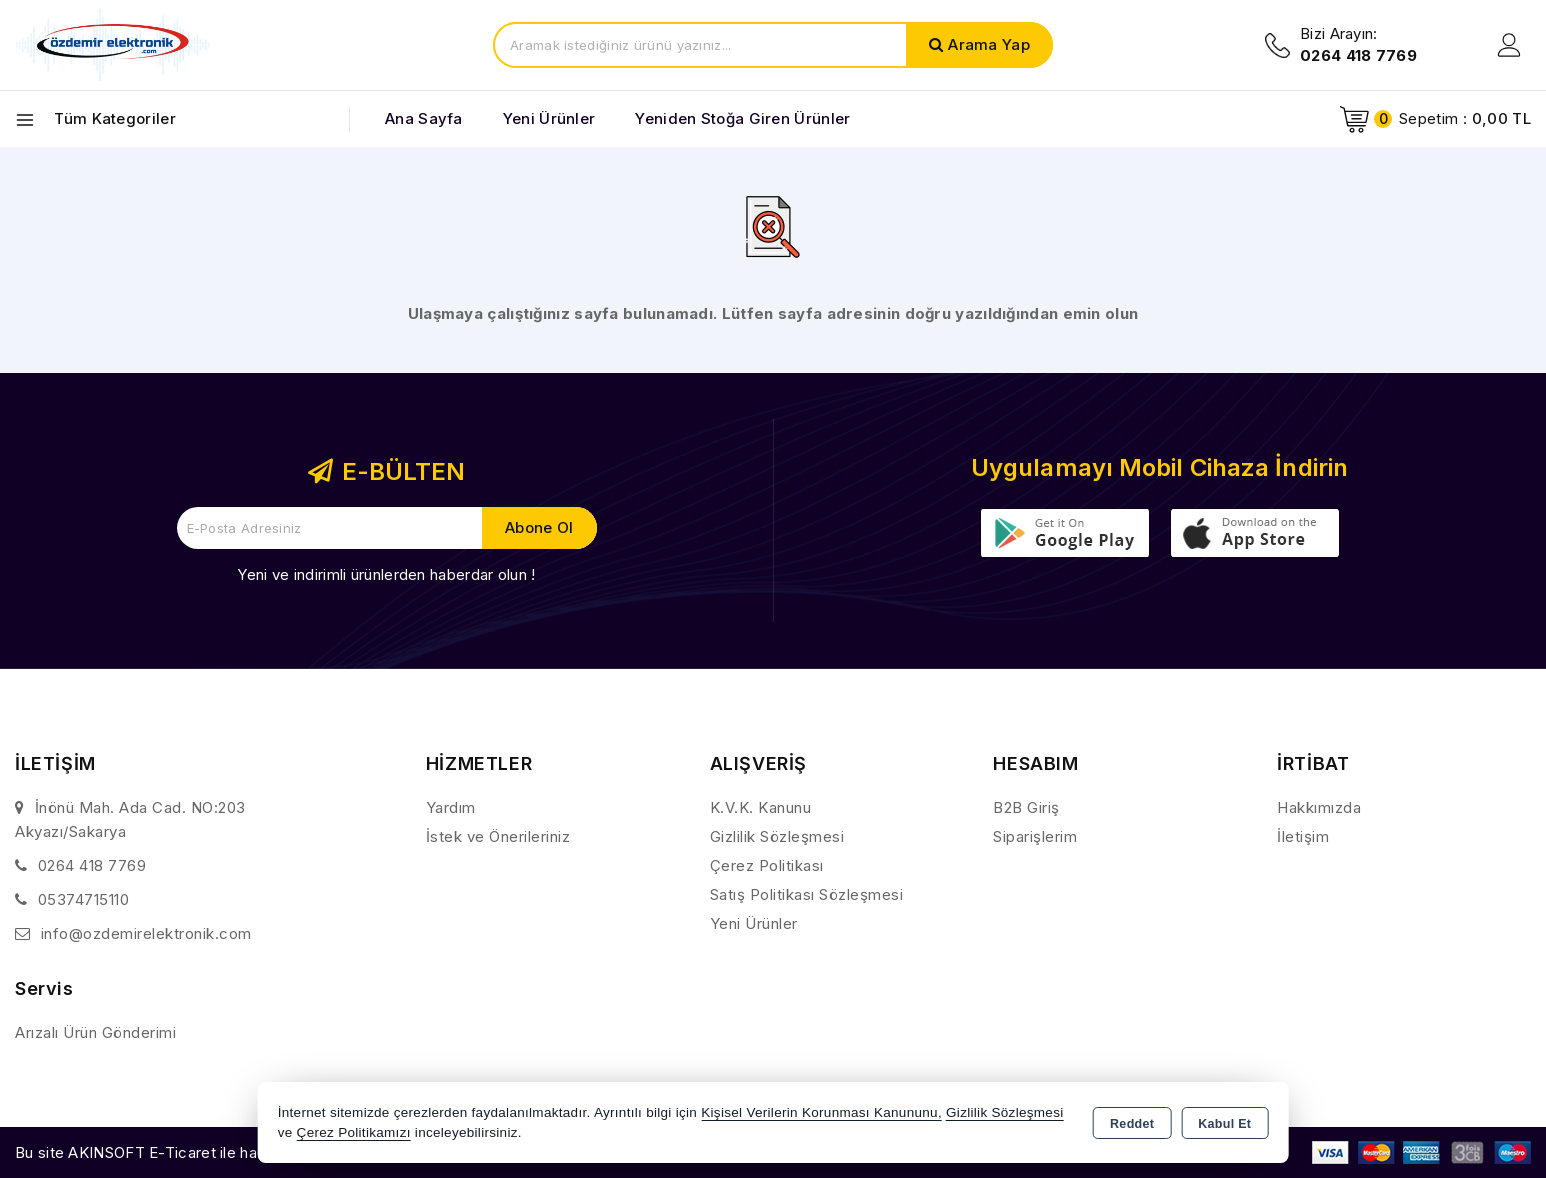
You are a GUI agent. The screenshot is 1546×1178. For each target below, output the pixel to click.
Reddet (1132, 1124)
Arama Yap (989, 44)
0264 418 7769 (92, 865)
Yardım (451, 807)
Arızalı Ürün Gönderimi (95, 1032)
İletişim (1303, 836)
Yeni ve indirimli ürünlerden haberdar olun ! (386, 574)
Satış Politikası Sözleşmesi (807, 894)
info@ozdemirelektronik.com (146, 933)
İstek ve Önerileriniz (498, 836)
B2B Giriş (1026, 807)
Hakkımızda (1319, 807)
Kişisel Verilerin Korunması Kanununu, (821, 1112)
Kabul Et (1224, 1124)
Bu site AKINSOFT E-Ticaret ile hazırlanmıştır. (175, 1152)
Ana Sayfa (424, 118)
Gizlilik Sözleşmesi (777, 836)
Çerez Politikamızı (354, 1132)
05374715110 (84, 899)
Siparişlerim (1035, 836)
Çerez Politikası (767, 865)
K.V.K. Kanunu (761, 807)
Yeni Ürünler (754, 923)
